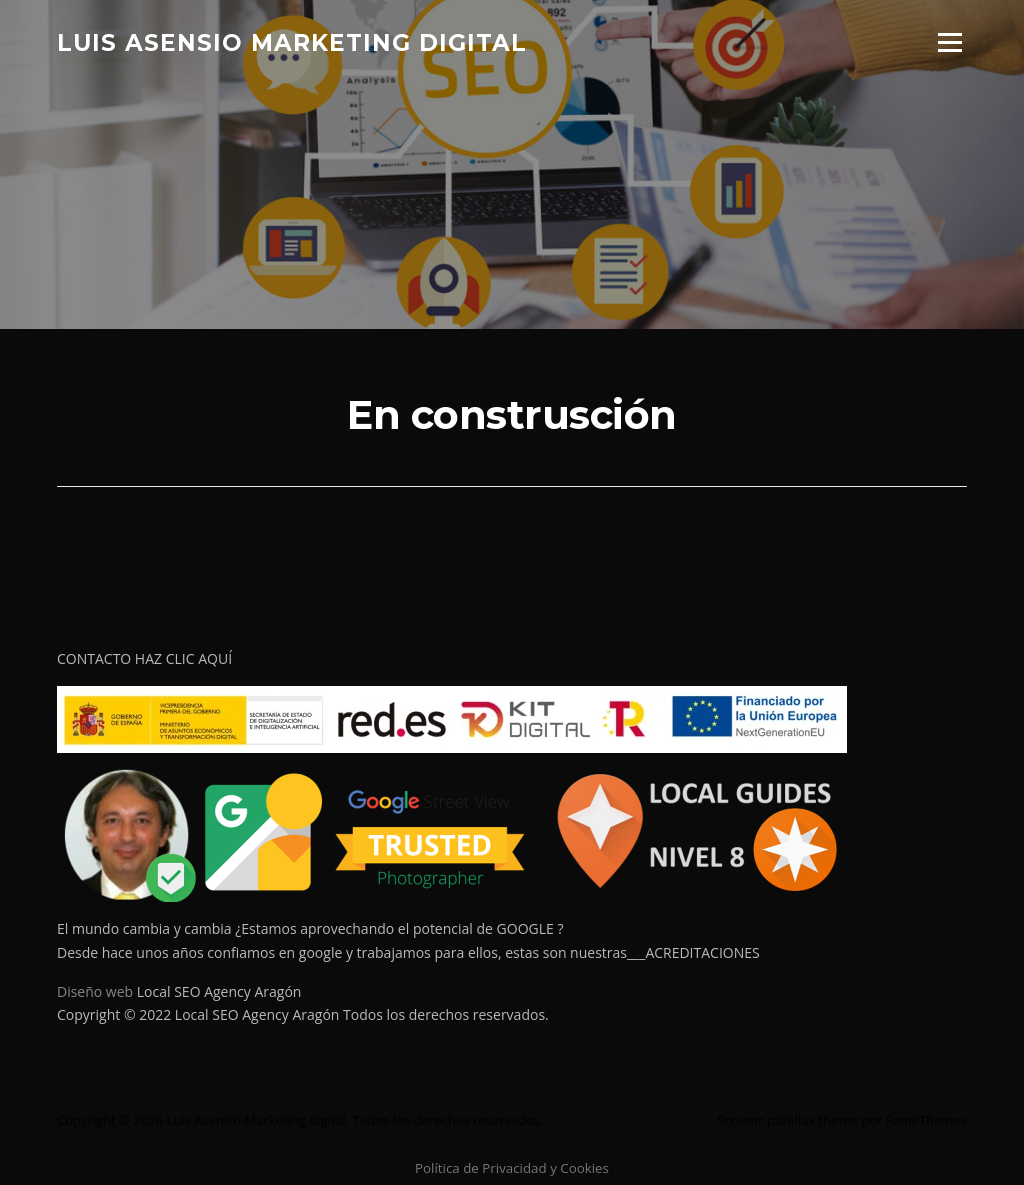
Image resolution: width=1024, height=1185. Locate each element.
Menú (949, 42)
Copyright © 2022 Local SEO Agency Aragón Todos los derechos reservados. (303, 1014)
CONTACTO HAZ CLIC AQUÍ (144, 658)
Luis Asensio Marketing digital (292, 42)
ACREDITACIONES (702, 952)
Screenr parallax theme (787, 1120)
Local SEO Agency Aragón (219, 991)
